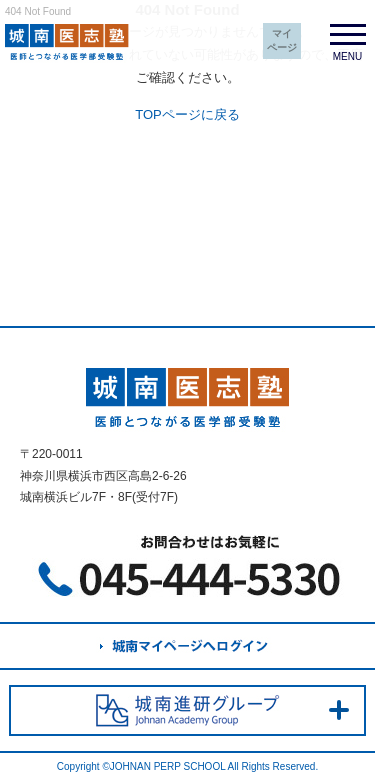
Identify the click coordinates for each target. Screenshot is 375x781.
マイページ (282, 40)
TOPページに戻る (187, 114)
